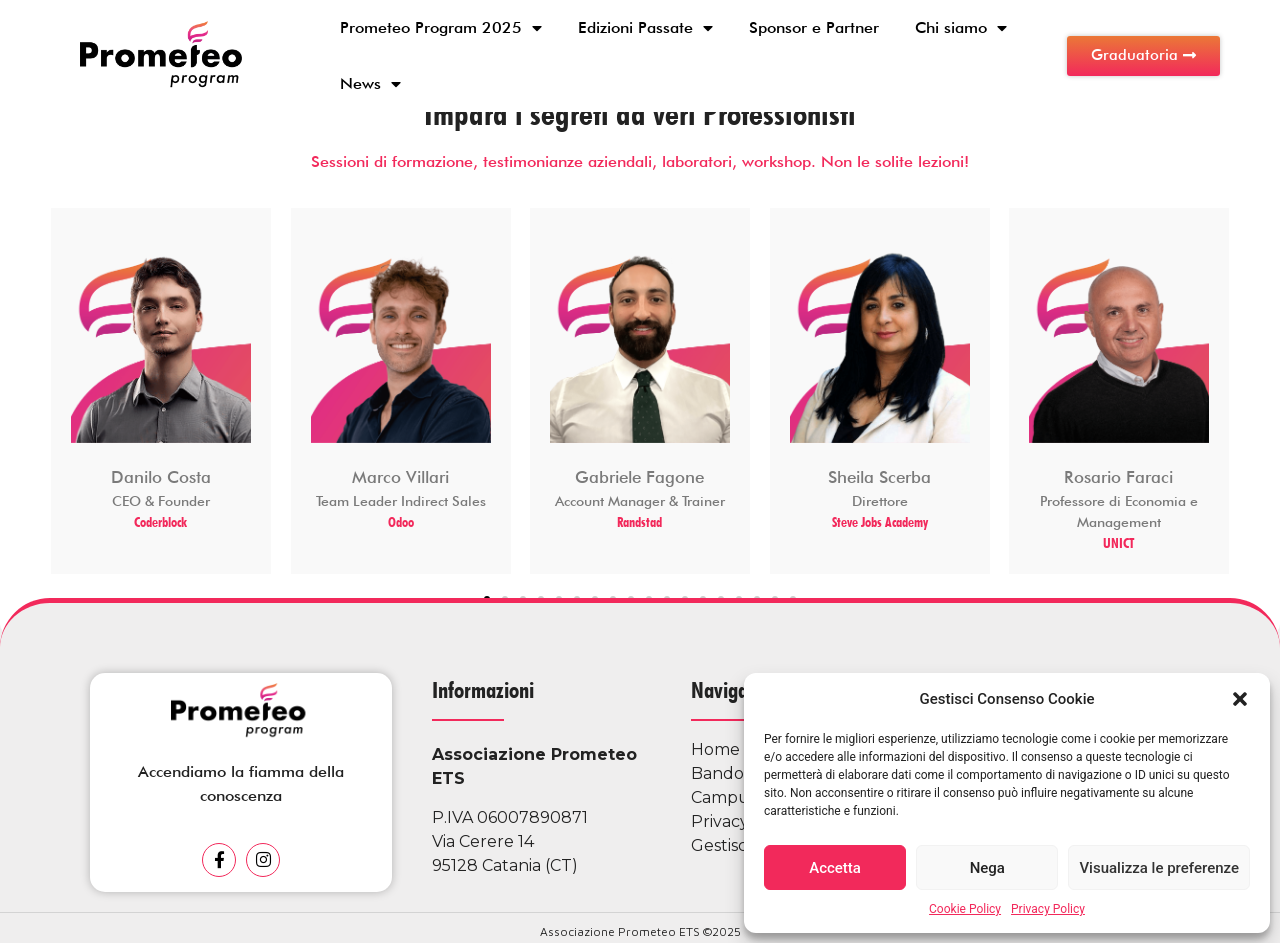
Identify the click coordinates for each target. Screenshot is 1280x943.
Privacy (720, 821)
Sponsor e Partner (814, 27)
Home (715, 749)
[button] (1240, 699)
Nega (987, 868)
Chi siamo (961, 28)
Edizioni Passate (645, 28)
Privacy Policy (1048, 909)
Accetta (835, 868)
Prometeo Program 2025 (441, 28)
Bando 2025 (739, 773)
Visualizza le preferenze (1159, 868)
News (370, 84)
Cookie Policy (965, 909)
